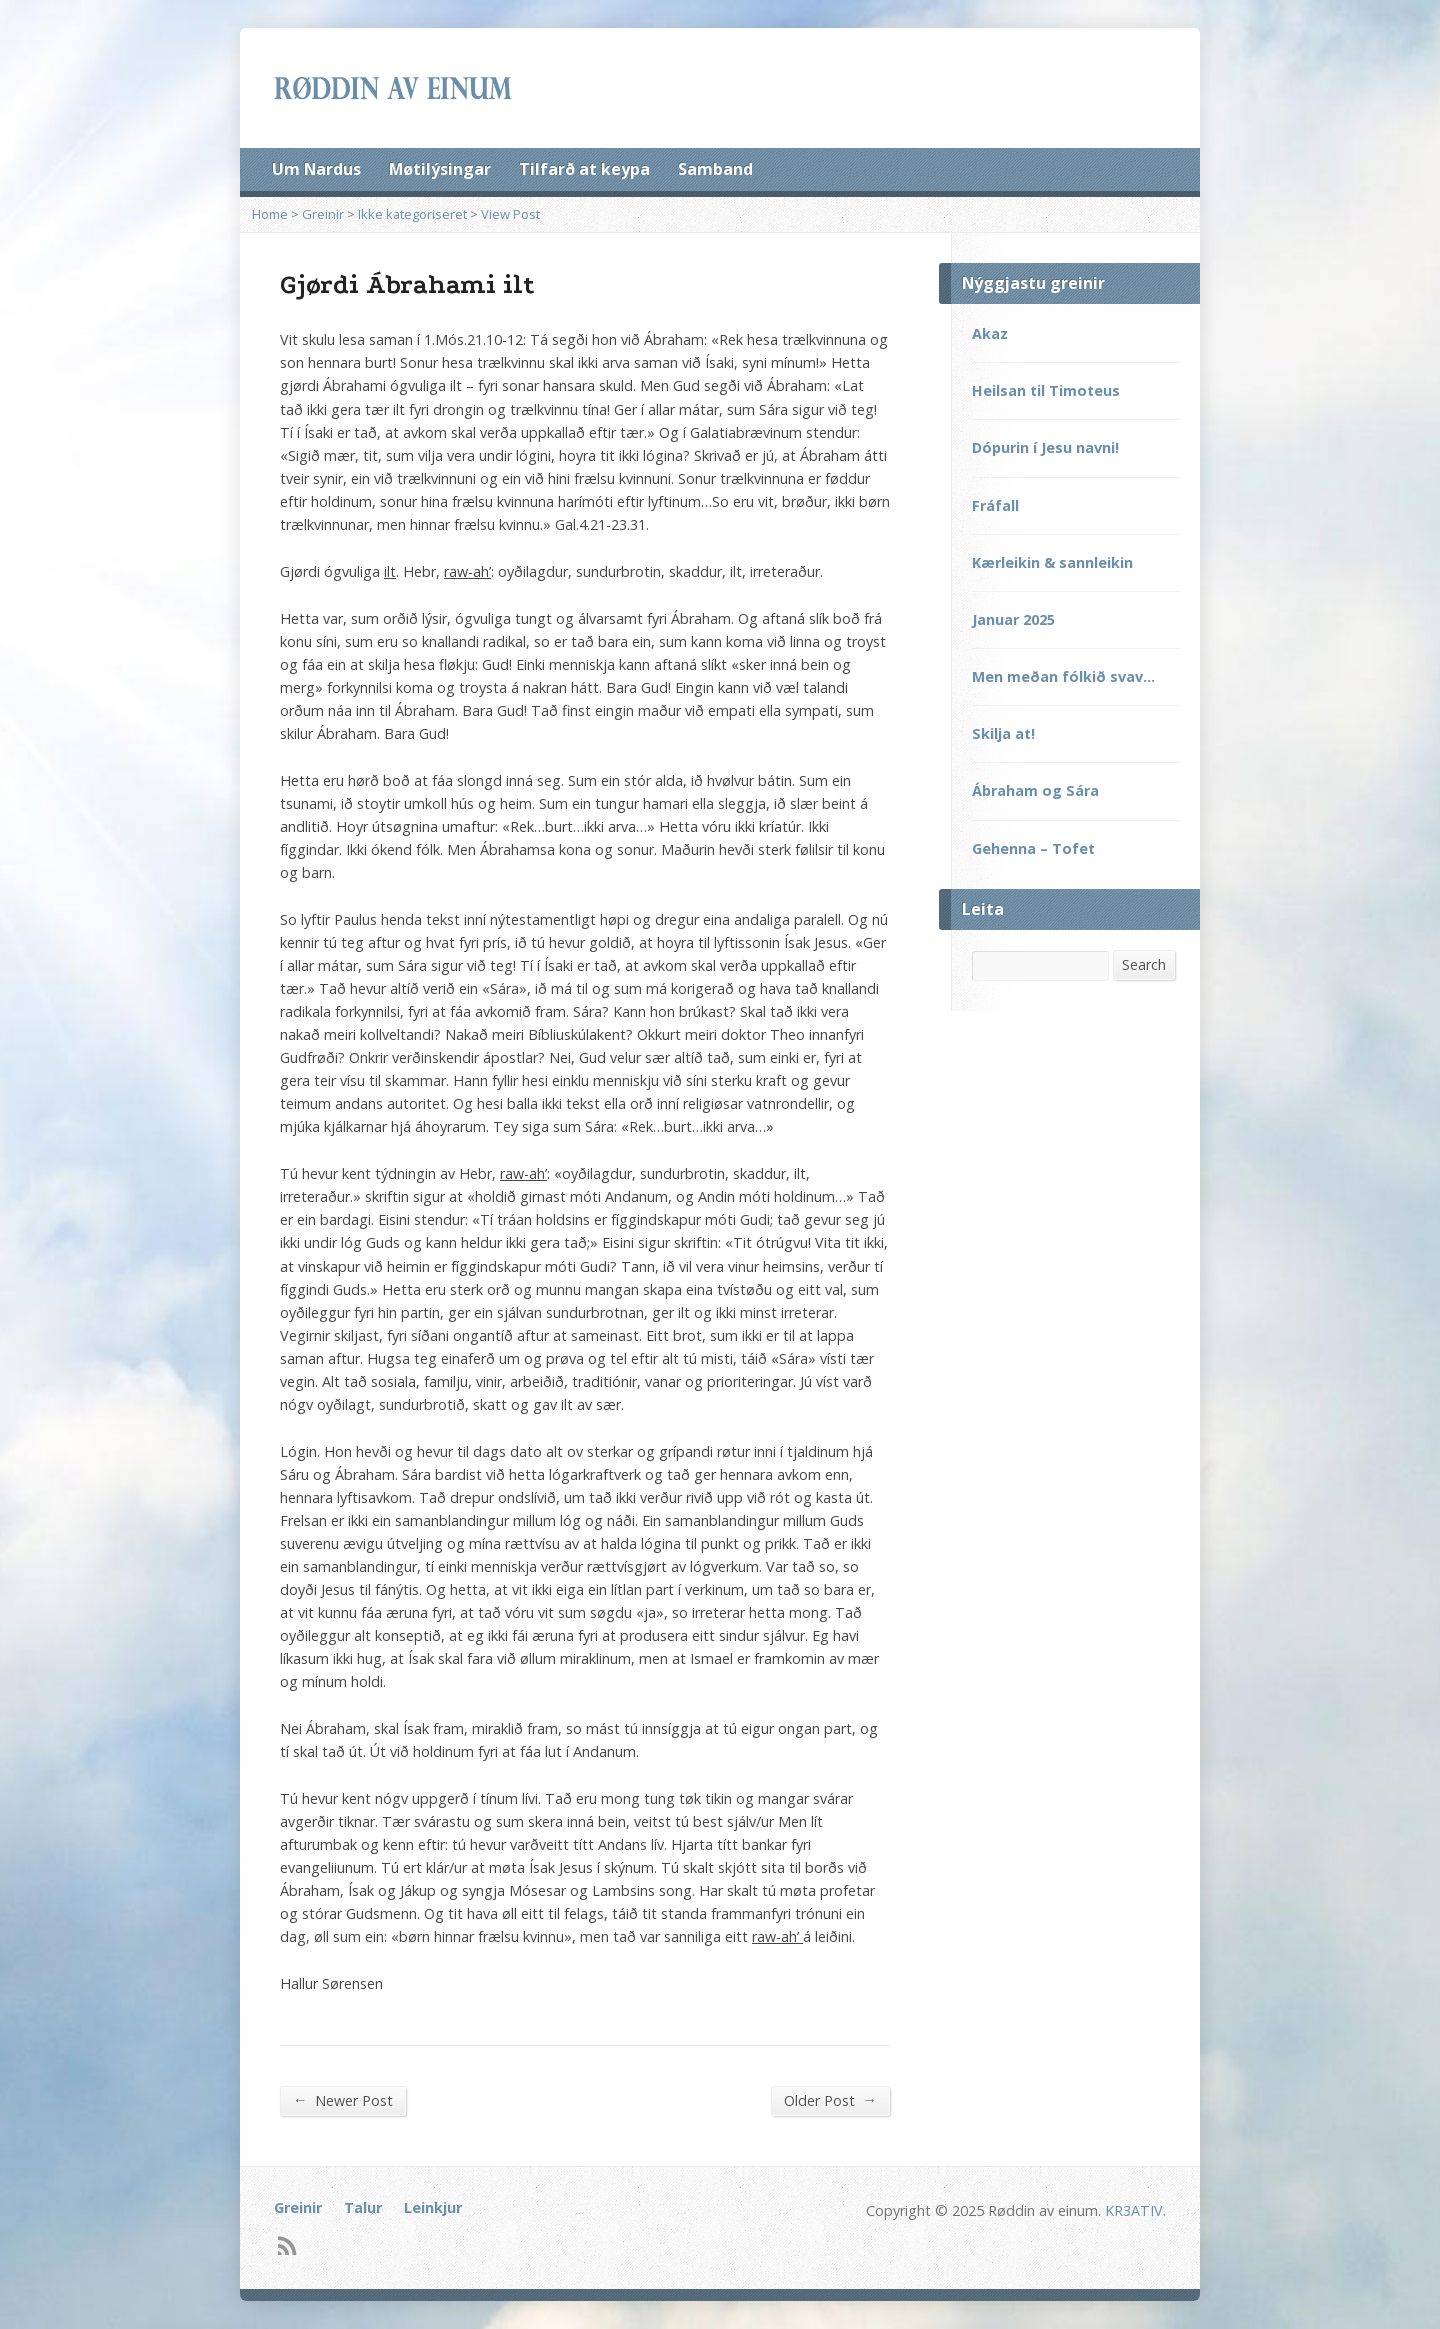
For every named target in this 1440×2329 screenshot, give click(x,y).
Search (1144, 964)
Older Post (830, 2100)
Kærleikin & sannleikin (1052, 562)
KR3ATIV (1134, 2210)
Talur (363, 2207)
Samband (715, 169)
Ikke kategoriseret (412, 214)
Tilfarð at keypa (584, 169)
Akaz (990, 333)
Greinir (323, 214)
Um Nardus (316, 169)
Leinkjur (433, 2207)
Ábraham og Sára (1035, 790)
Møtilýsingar (440, 169)
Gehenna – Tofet (1033, 848)
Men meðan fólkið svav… (1063, 676)
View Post (510, 214)
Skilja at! (1003, 733)
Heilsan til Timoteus (1046, 390)
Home (270, 214)
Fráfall (995, 505)
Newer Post (343, 2100)
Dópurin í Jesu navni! (1045, 447)
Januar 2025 (1013, 619)
